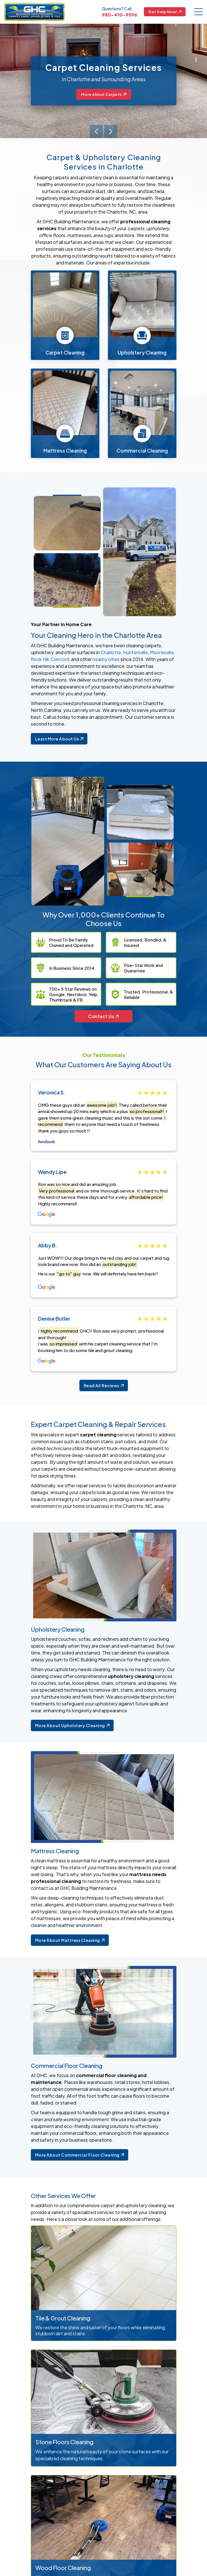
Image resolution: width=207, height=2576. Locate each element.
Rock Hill (40, 659)
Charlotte (111, 652)
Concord (60, 659)
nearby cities (106, 659)
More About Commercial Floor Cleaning (79, 2157)
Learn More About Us (59, 738)
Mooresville (162, 652)
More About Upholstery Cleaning (72, 1727)
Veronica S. (51, 1093)
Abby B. (47, 1247)
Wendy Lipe (52, 1173)
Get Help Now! (164, 11)
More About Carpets (103, 94)
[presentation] (96, 131)
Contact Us (103, 1017)
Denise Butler (54, 1320)
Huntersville (135, 652)
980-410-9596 (119, 15)
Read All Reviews (104, 1387)
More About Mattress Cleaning (69, 1942)
